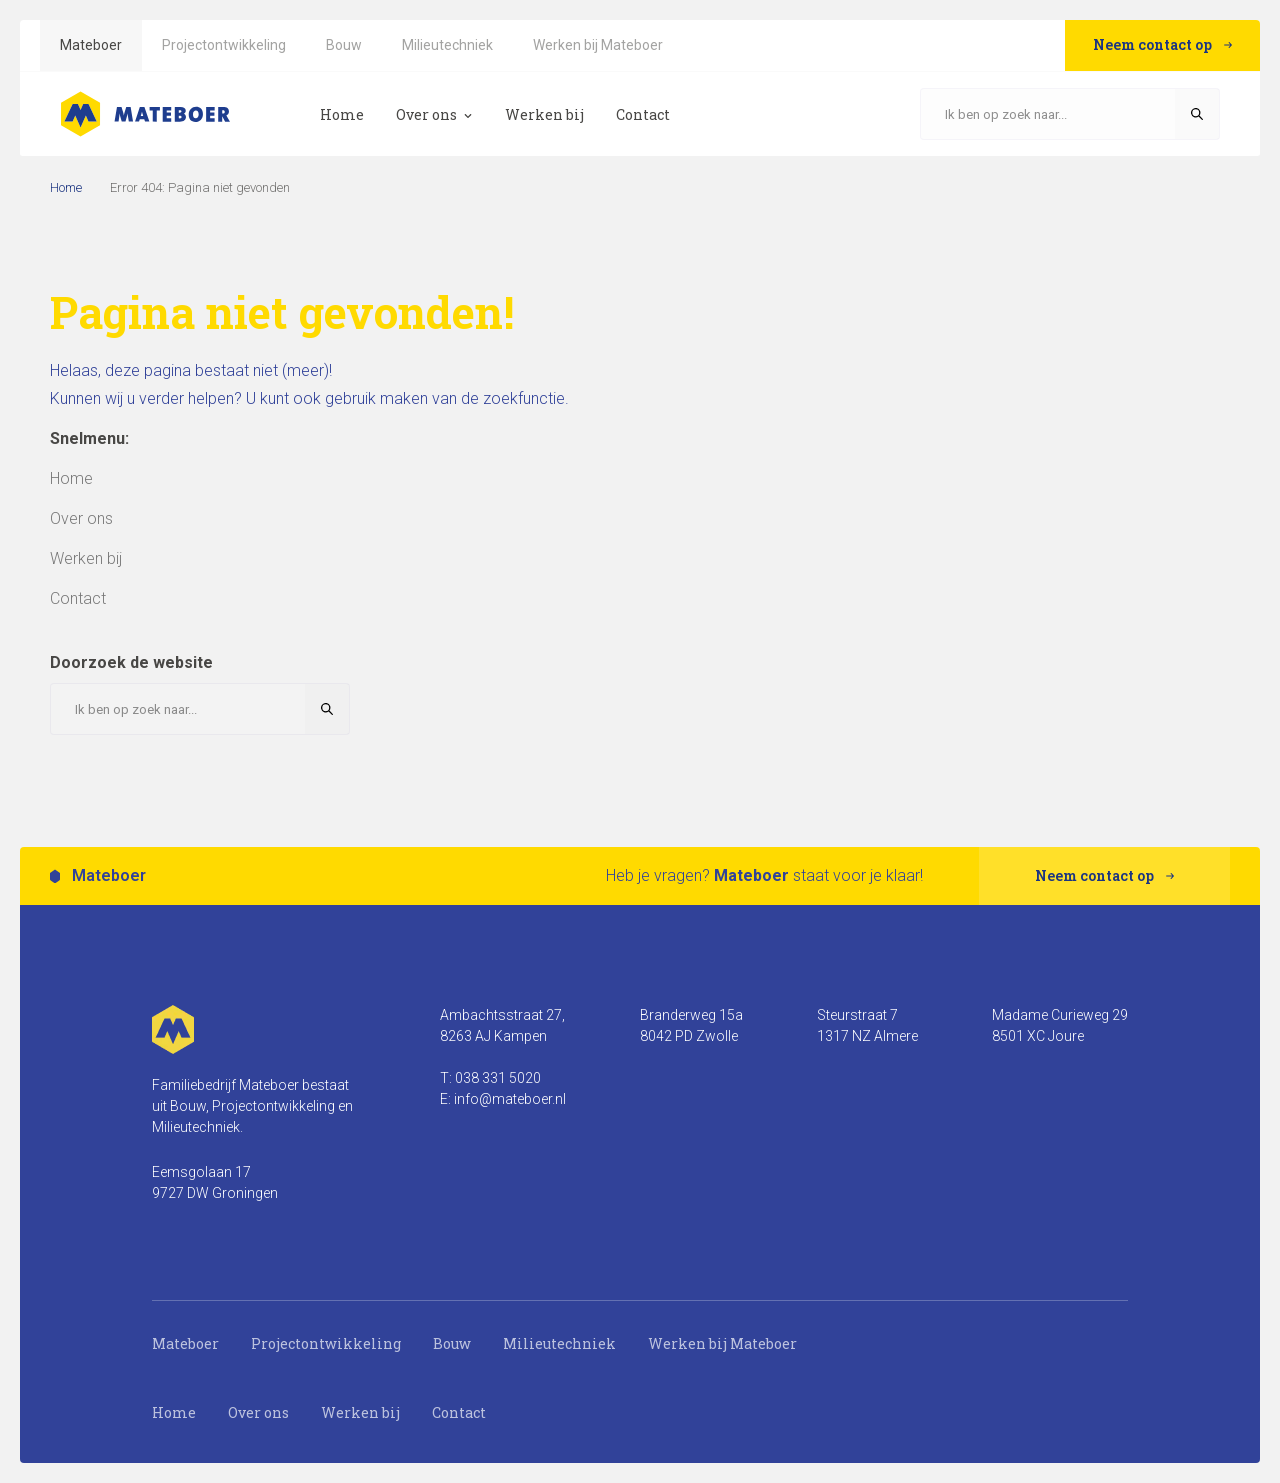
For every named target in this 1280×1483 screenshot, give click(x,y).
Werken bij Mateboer (722, 1343)
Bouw (452, 1343)
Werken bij (360, 1412)
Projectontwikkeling (326, 1343)
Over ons (258, 1412)
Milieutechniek (559, 1343)
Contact (459, 1412)
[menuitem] (91, 45)
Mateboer (185, 1343)
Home (66, 187)
